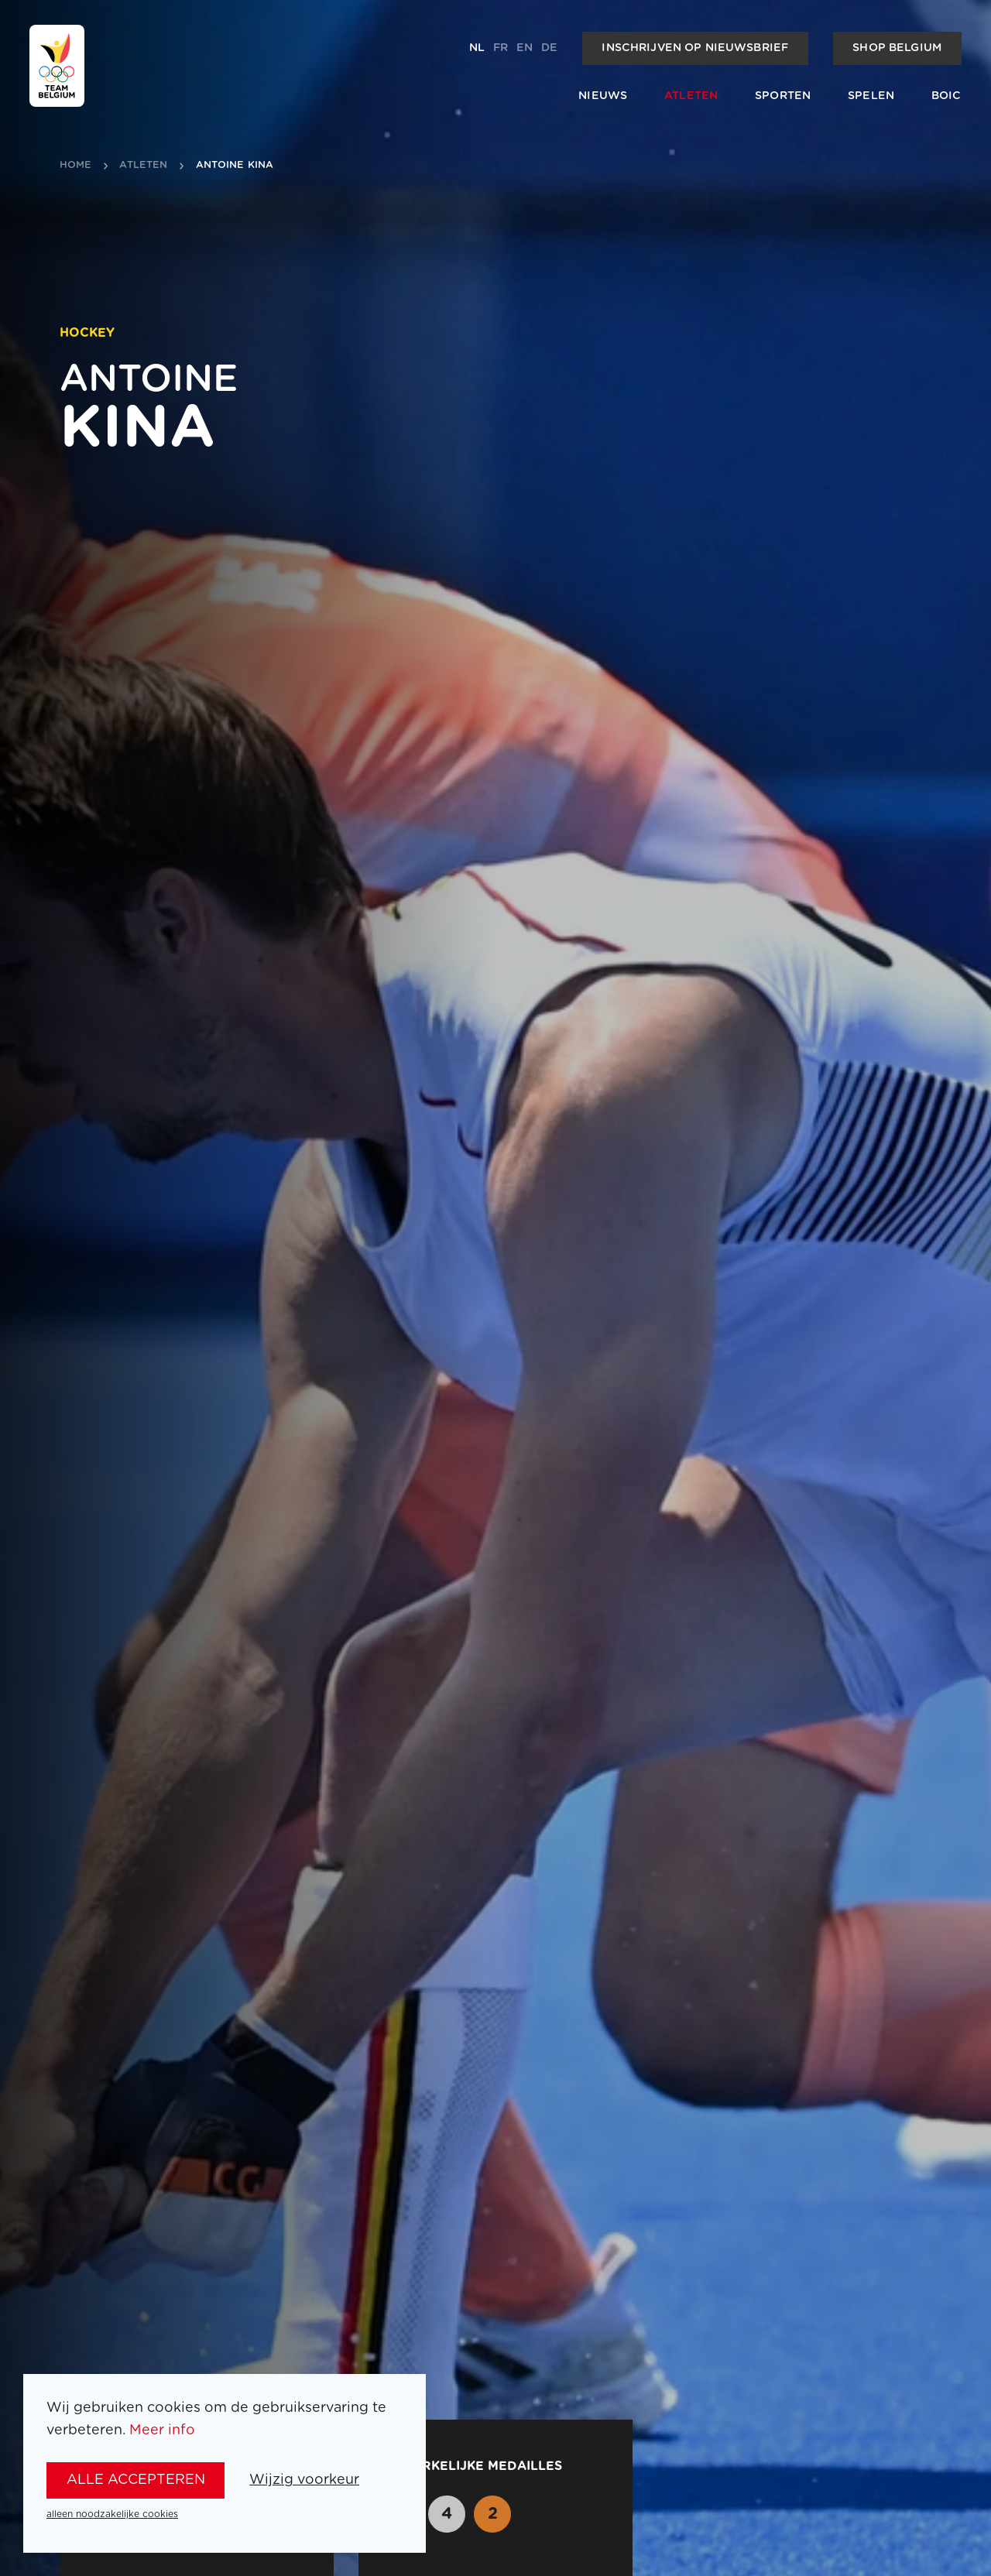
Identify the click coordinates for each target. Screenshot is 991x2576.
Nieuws (602, 96)
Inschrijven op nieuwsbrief (695, 48)
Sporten (783, 96)
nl (477, 48)
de (549, 48)
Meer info (162, 2430)
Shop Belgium (896, 48)
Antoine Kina (235, 165)
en (524, 48)
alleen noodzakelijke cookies (112, 2514)
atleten (143, 165)
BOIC (946, 96)
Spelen (871, 96)
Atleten (691, 96)
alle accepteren (136, 2480)
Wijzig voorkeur (304, 2480)
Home (76, 165)
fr (500, 48)
